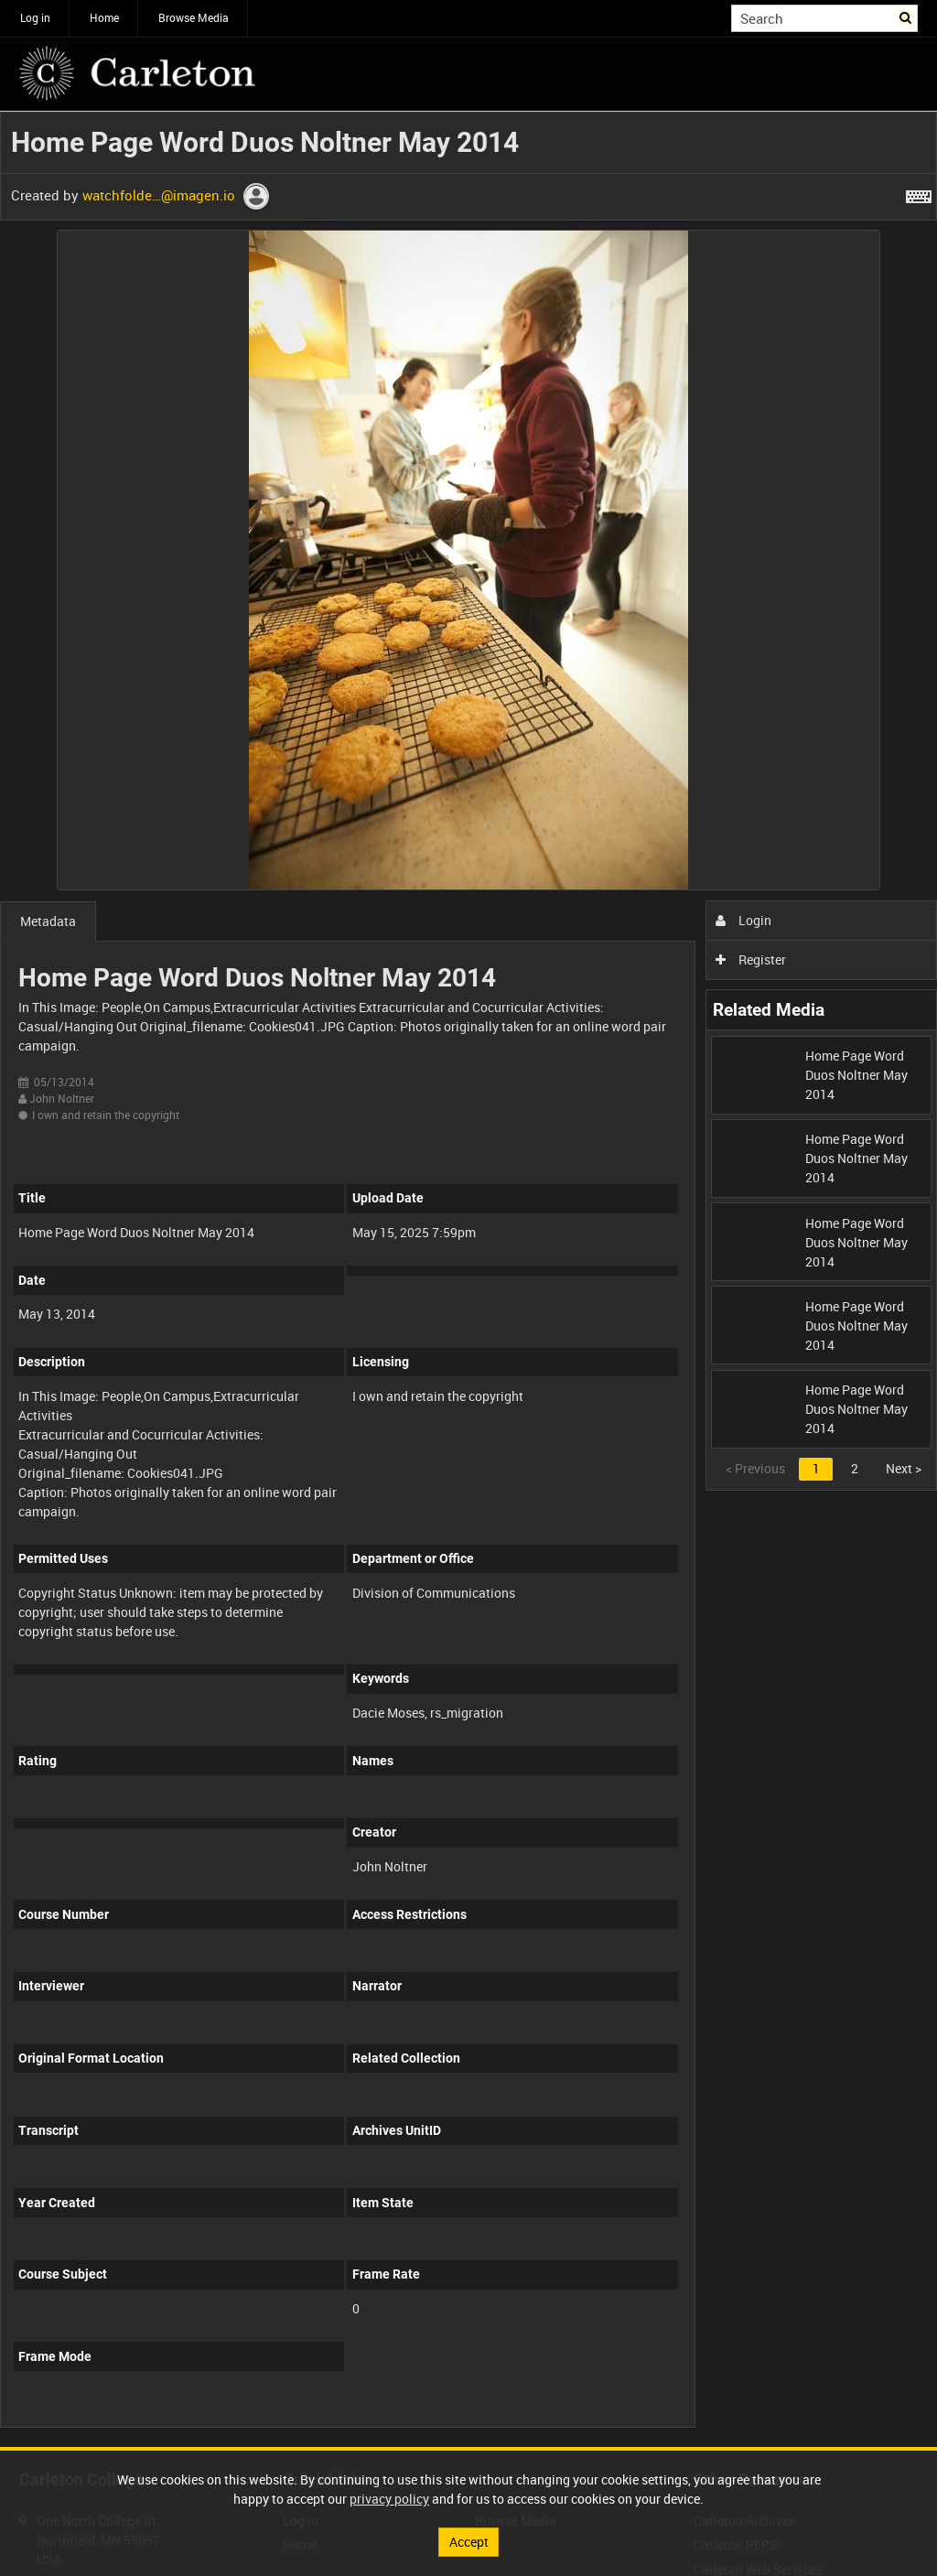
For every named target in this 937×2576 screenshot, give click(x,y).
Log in (35, 17)
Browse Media (193, 17)
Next (903, 1468)
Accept (469, 2541)
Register (751, 959)
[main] (468, 1279)
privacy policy (389, 2498)
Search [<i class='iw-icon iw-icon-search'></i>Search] (907, 16)
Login (743, 920)
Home (104, 17)
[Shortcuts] (919, 193)
